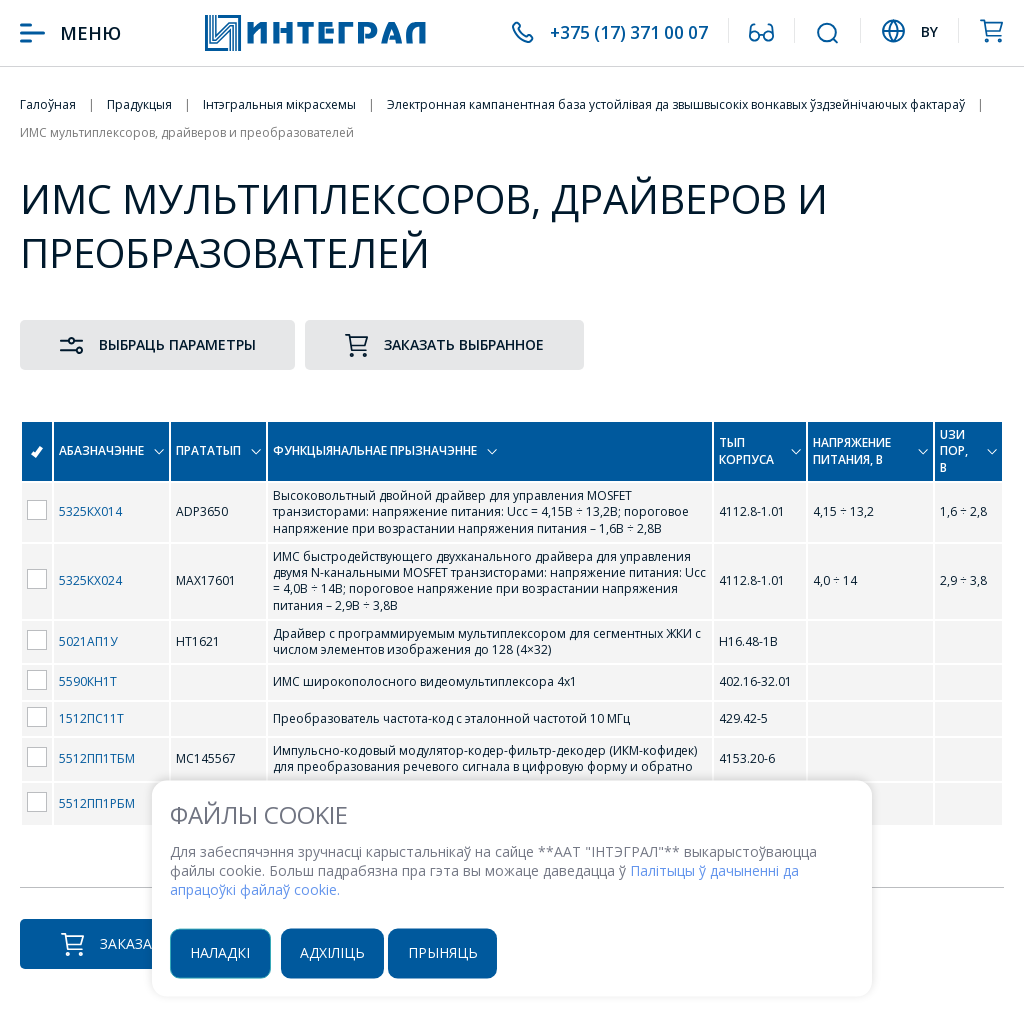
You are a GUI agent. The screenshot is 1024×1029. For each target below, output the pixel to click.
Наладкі (221, 952)
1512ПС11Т (91, 718)
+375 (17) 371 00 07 (626, 33)
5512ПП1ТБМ (97, 758)
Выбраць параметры (158, 345)
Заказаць (116, 944)
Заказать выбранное (447, 345)
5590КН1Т (88, 681)
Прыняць (446, 952)
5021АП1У (88, 641)
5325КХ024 (90, 580)
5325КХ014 (90, 511)
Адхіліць (334, 952)
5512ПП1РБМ (97, 803)
